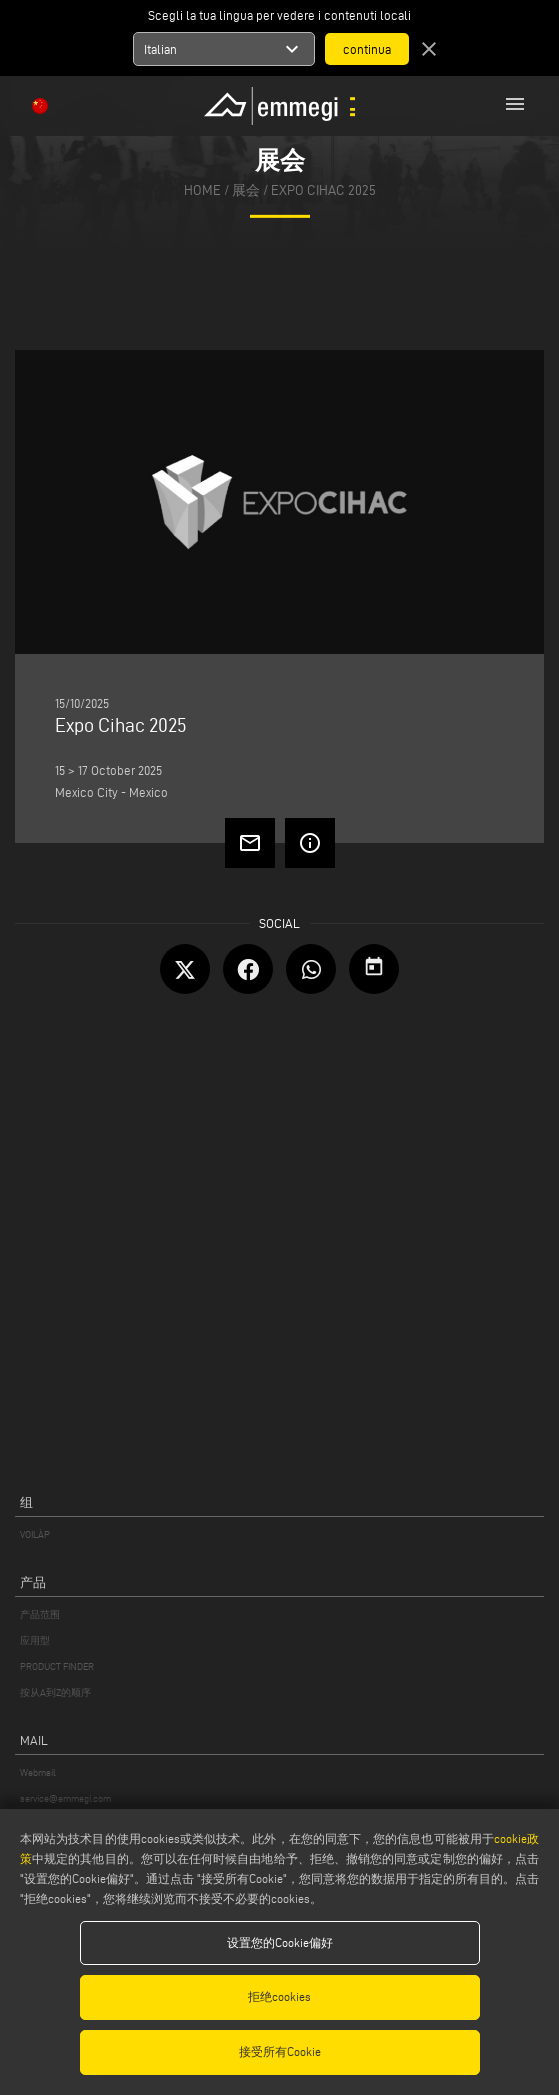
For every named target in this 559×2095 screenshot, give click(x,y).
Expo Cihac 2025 (323, 190)
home (202, 190)
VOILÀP (35, 1534)
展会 (246, 190)
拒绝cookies (279, 1996)
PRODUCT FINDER (57, 1666)
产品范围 (40, 1614)
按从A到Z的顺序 (55, 1692)
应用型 (35, 1640)
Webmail (38, 1772)
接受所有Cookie (280, 2051)
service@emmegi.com (65, 1798)
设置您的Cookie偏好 (280, 1942)
